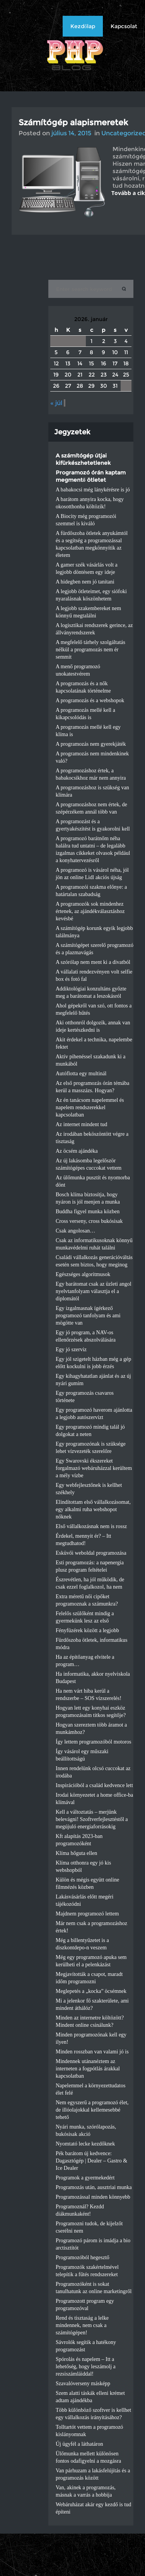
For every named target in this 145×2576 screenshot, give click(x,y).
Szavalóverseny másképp (83, 2383)
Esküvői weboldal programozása (91, 1553)
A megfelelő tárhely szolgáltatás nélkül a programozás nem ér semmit (90, 649)
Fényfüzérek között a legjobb (87, 1630)
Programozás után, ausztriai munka (94, 2187)
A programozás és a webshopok (90, 700)
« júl (56, 403)
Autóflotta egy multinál (81, 1073)
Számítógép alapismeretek (73, 122)
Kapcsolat (124, 26)
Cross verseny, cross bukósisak (89, 1221)
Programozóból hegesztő (82, 2257)
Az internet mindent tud (81, 1124)
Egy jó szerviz (71, 1349)
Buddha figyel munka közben (87, 1211)
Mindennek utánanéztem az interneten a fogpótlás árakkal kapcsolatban (88, 2068)
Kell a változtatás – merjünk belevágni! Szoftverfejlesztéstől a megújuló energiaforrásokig (92, 1819)
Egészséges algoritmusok (83, 1274)
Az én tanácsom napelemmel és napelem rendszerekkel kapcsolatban (90, 1107)
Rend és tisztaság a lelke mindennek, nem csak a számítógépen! (82, 2325)
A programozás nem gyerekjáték (91, 744)
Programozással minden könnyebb (93, 2197)
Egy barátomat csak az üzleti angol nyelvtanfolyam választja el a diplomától (93, 1291)
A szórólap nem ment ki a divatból (93, 962)
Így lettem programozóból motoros (93, 1742)
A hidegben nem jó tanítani (85, 582)
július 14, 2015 (71, 133)
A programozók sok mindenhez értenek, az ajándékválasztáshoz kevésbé (90, 911)
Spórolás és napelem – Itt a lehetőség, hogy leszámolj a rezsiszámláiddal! (86, 2366)
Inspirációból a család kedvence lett (94, 1785)
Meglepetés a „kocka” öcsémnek (91, 1991)
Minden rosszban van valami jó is (92, 2052)
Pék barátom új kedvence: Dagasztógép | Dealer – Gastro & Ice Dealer (91, 2161)
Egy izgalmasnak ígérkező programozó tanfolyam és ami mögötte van (88, 1315)
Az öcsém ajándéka (77, 1151)
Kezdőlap (82, 26)
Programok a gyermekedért (85, 2178)
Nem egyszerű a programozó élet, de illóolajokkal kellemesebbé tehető (92, 2110)
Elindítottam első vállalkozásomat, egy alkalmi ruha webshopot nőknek (93, 1509)
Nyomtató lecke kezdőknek (85, 2144)
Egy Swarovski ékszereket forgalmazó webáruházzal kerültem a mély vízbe (94, 1468)
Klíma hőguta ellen (76, 1853)
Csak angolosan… (75, 1231)
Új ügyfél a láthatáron (79, 2444)
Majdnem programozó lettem (87, 1914)
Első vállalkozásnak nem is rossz (91, 1526)
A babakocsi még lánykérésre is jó (93, 490)
